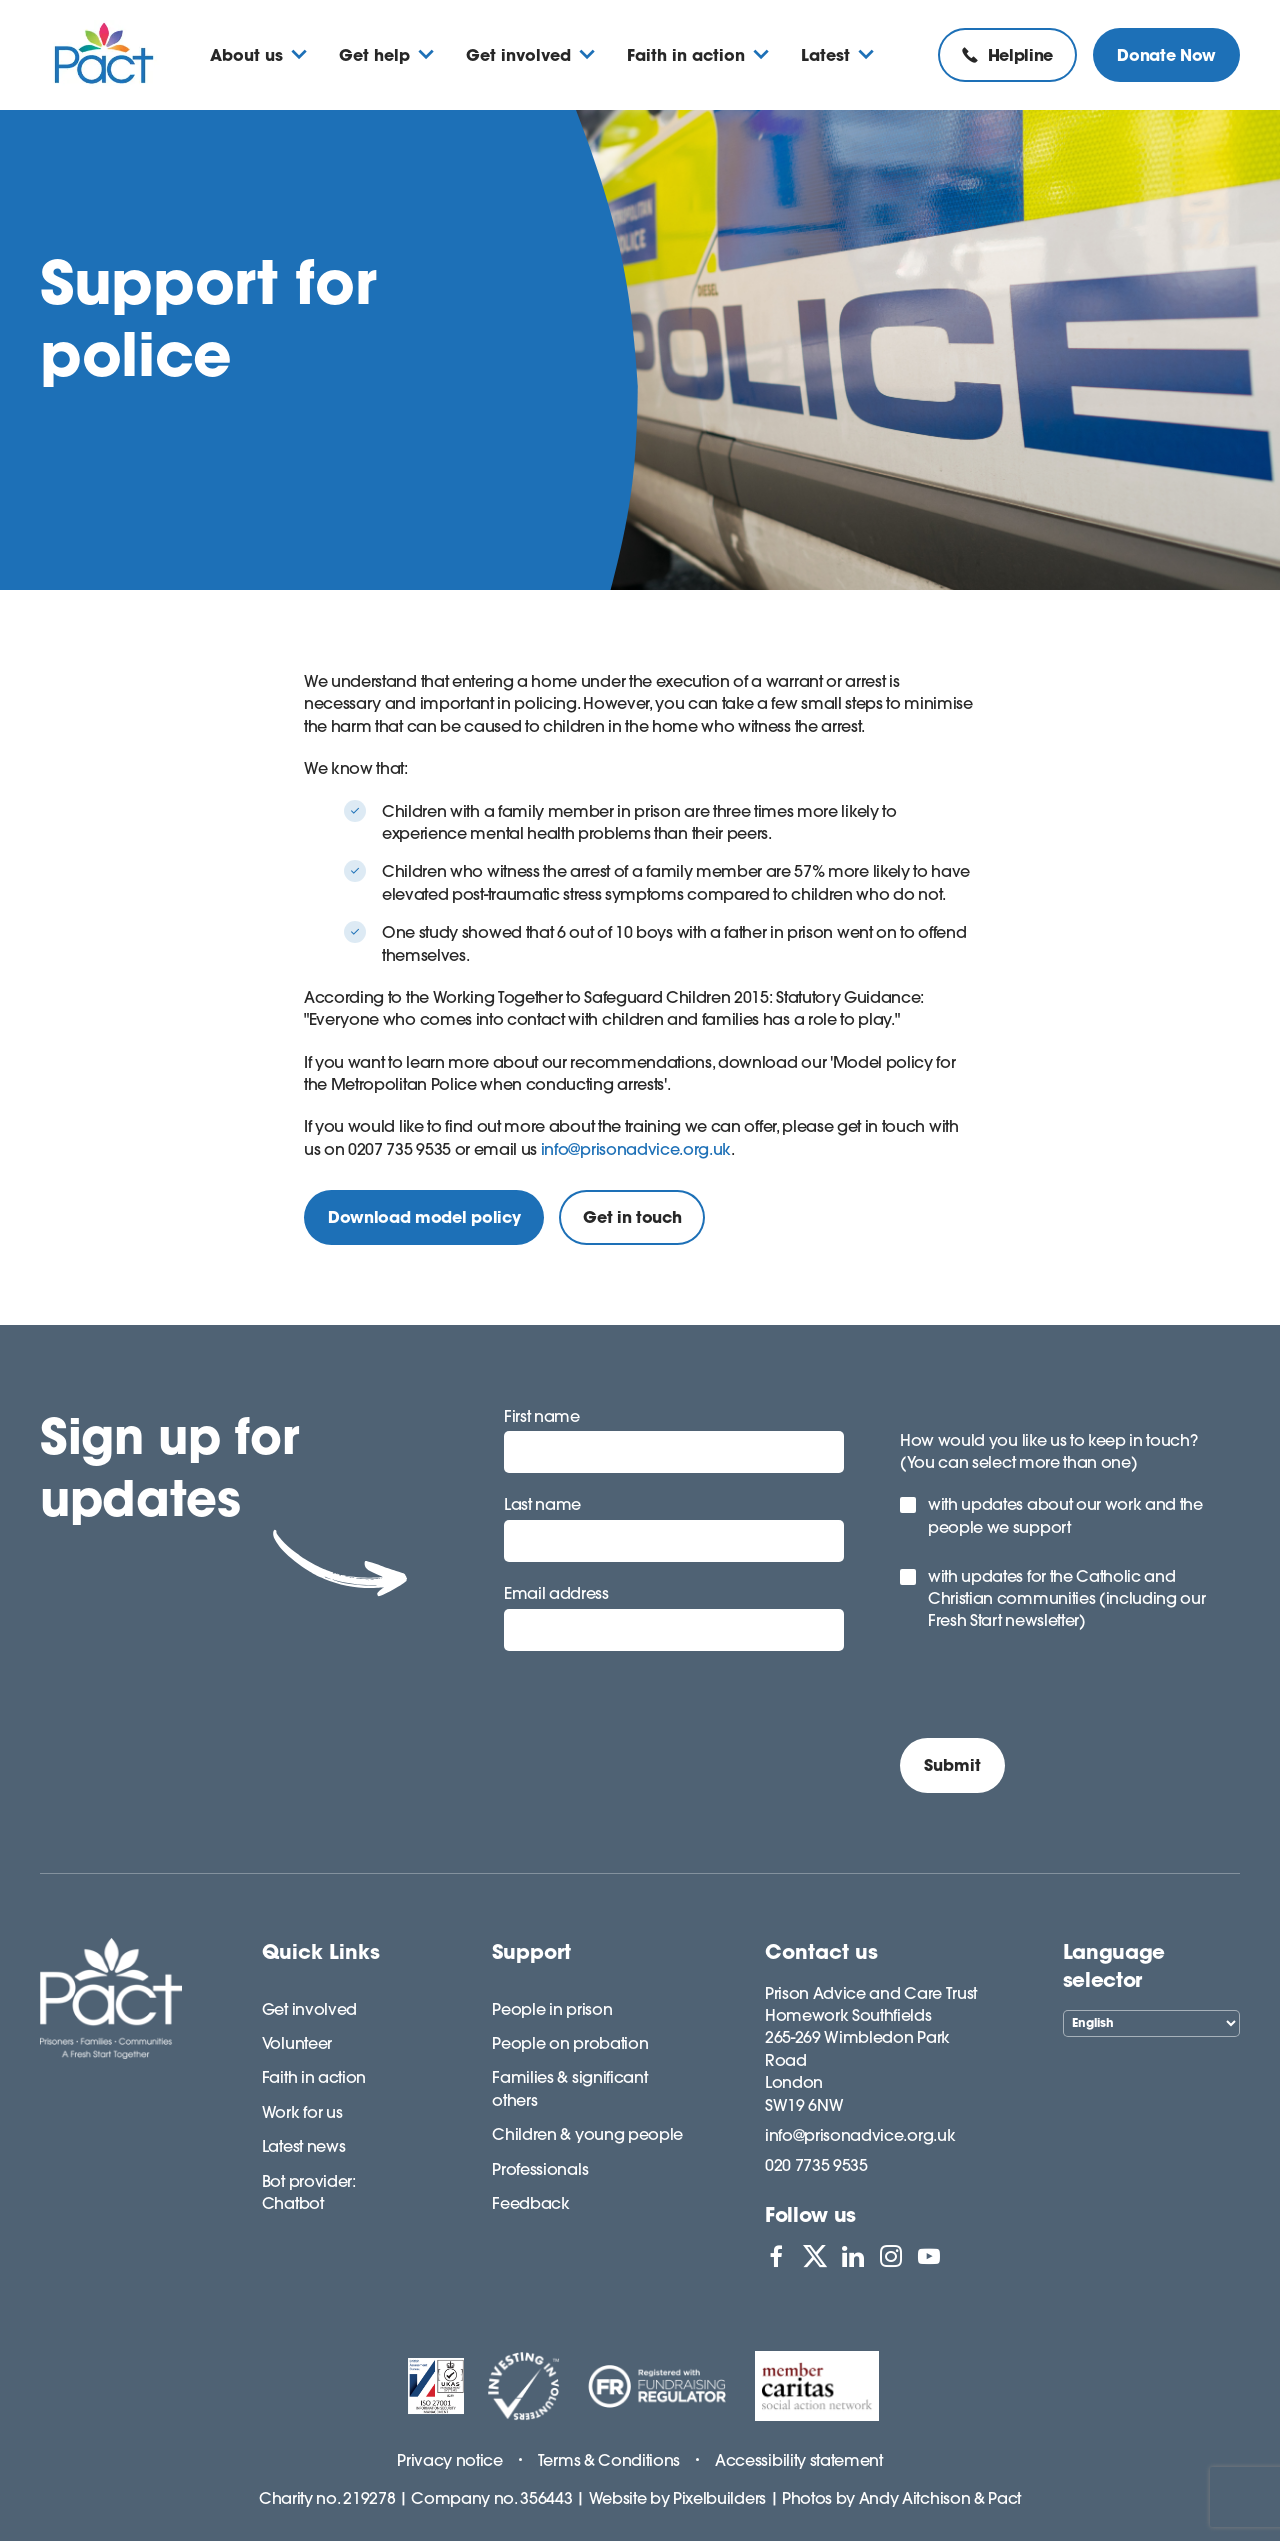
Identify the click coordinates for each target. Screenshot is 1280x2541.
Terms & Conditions (609, 2460)
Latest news (303, 2146)
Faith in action (314, 2077)
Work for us (302, 2112)
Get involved (309, 2009)
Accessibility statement (799, 2460)
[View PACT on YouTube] (929, 2256)
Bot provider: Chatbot (309, 2192)
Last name (542, 1504)
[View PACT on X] (815, 2256)
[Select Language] (1151, 2023)
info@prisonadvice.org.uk (636, 1149)
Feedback (530, 2203)
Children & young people (587, 2134)
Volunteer (297, 2043)
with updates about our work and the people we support (1065, 1515)
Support (531, 1951)
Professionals (540, 2169)
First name (542, 1416)
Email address (556, 1593)
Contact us (821, 1951)
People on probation (570, 2043)
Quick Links (321, 1951)
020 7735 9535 (816, 2165)
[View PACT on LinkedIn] (853, 2256)
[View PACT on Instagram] (891, 2256)
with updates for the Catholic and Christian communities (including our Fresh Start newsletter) (1066, 1598)
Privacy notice (450, 2460)
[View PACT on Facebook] (776, 2256)
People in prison (552, 2009)
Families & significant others (569, 2088)
